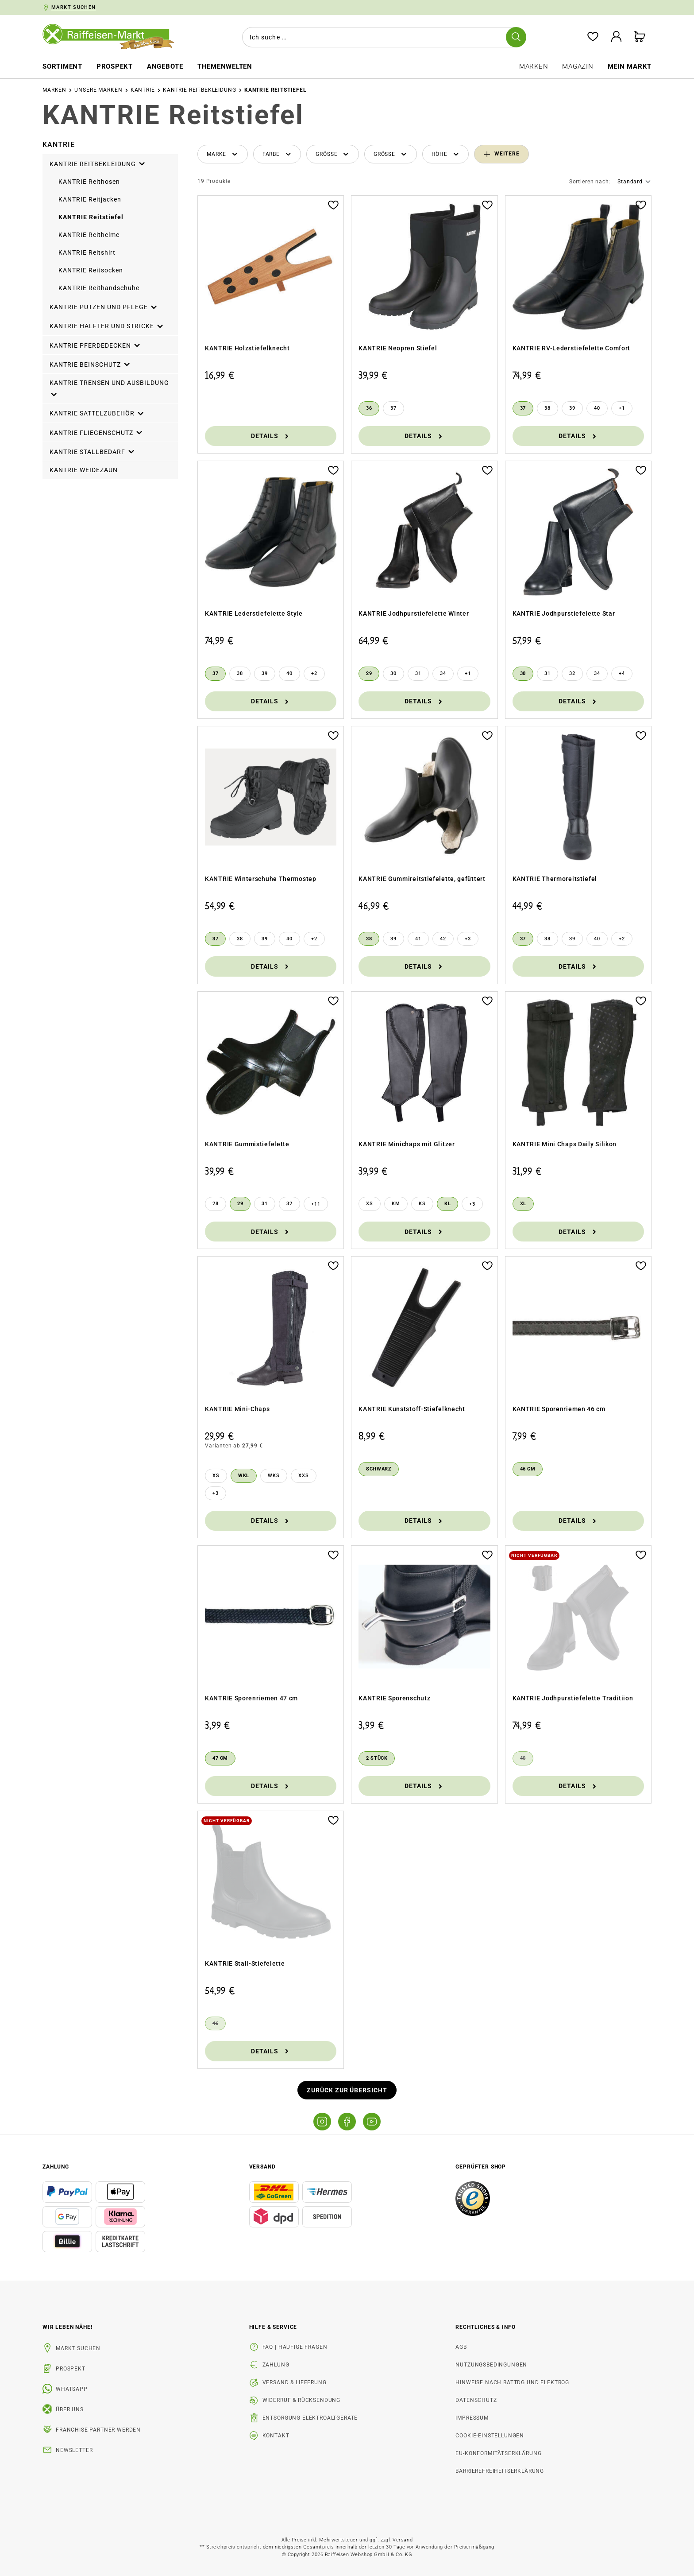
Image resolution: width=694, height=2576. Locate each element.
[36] (369, 408)
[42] (443, 939)
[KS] (422, 1204)
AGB (461, 2347)
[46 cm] (528, 1469)
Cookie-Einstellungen (489, 2435)
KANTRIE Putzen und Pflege (104, 305)
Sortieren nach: (590, 182)
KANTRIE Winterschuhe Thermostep (260, 878)
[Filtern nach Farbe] (277, 154)
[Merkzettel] (589, 37)
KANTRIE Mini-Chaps (237, 1408)
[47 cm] (220, 1758)
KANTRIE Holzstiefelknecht (247, 348)
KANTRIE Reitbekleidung (98, 162)
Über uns (70, 2409)
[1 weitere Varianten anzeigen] (621, 408)
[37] (393, 408)
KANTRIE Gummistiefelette (247, 1144)
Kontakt (275, 2435)
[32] (572, 674)
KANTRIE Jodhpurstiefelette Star (564, 613)
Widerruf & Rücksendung (301, 2400)
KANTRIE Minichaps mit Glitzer (407, 1144)
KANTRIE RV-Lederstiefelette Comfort (572, 348)
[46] (215, 2024)
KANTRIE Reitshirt (87, 252)
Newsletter (74, 2450)
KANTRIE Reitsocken (90, 270)
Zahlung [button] (55, 2167)
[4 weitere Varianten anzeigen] (621, 674)
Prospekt (70, 2369)
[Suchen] (514, 37)
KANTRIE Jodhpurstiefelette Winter (414, 613)
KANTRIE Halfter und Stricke (107, 325)
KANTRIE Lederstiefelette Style (254, 613)
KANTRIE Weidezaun (84, 469)
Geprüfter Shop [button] (480, 2167)
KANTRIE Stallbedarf (92, 450)
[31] (418, 674)
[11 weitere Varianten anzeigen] (316, 1204)
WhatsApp (72, 2389)
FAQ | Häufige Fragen (295, 2347)
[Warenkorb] (639, 37)
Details (270, 436)
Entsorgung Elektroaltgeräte (310, 2418)
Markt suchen (78, 2348)
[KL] (447, 1204)
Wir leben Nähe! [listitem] (67, 2327)
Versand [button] (262, 2167)
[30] (393, 674)
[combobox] (380, 37)
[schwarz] (379, 1469)
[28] (215, 1204)
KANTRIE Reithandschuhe (98, 287)
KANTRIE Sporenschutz (394, 1698)
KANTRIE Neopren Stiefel (398, 348)
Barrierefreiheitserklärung (499, 2471)
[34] (443, 674)
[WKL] (244, 1476)
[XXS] (303, 1476)
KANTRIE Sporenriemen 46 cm (559, 1408)
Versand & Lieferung (294, 2382)
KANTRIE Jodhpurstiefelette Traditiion (573, 1698)
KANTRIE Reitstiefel (90, 217)
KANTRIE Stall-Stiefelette (245, 1963)
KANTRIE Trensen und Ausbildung (109, 387)
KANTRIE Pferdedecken (95, 344)
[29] (369, 674)
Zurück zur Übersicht (347, 2090)
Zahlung (275, 2365)
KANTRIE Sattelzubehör (97, 412)
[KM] (396, 1204)
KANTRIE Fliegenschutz (96, 431)
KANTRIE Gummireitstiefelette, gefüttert (422, 878)
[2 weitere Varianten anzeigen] (314, 674)
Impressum (472, 2418)
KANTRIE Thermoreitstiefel (555, 878)
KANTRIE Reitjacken (89, 199)
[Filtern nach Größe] (332, 154)
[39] (572, 408)
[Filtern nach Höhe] (445, 154)
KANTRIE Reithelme (89, 234)
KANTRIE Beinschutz (90, 363)
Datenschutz (476, 2400)
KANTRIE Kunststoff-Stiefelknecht (412, 1408)
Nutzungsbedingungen (491, 2365)
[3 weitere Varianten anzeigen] (467, 939)
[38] (547, 408)
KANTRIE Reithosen (89, 181)
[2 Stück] (377, 1758)
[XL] (523, 1204)
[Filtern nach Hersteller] (222, 154)
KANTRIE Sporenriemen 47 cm (251, 1698)
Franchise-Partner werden (98, 2430)
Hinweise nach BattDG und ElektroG (512, 2382)
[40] (597, 408)
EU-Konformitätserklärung (498, 2453)
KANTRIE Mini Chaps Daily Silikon (565, 1144)
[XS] (370, 1204)
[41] (418, 939)
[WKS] (273, 1476)
